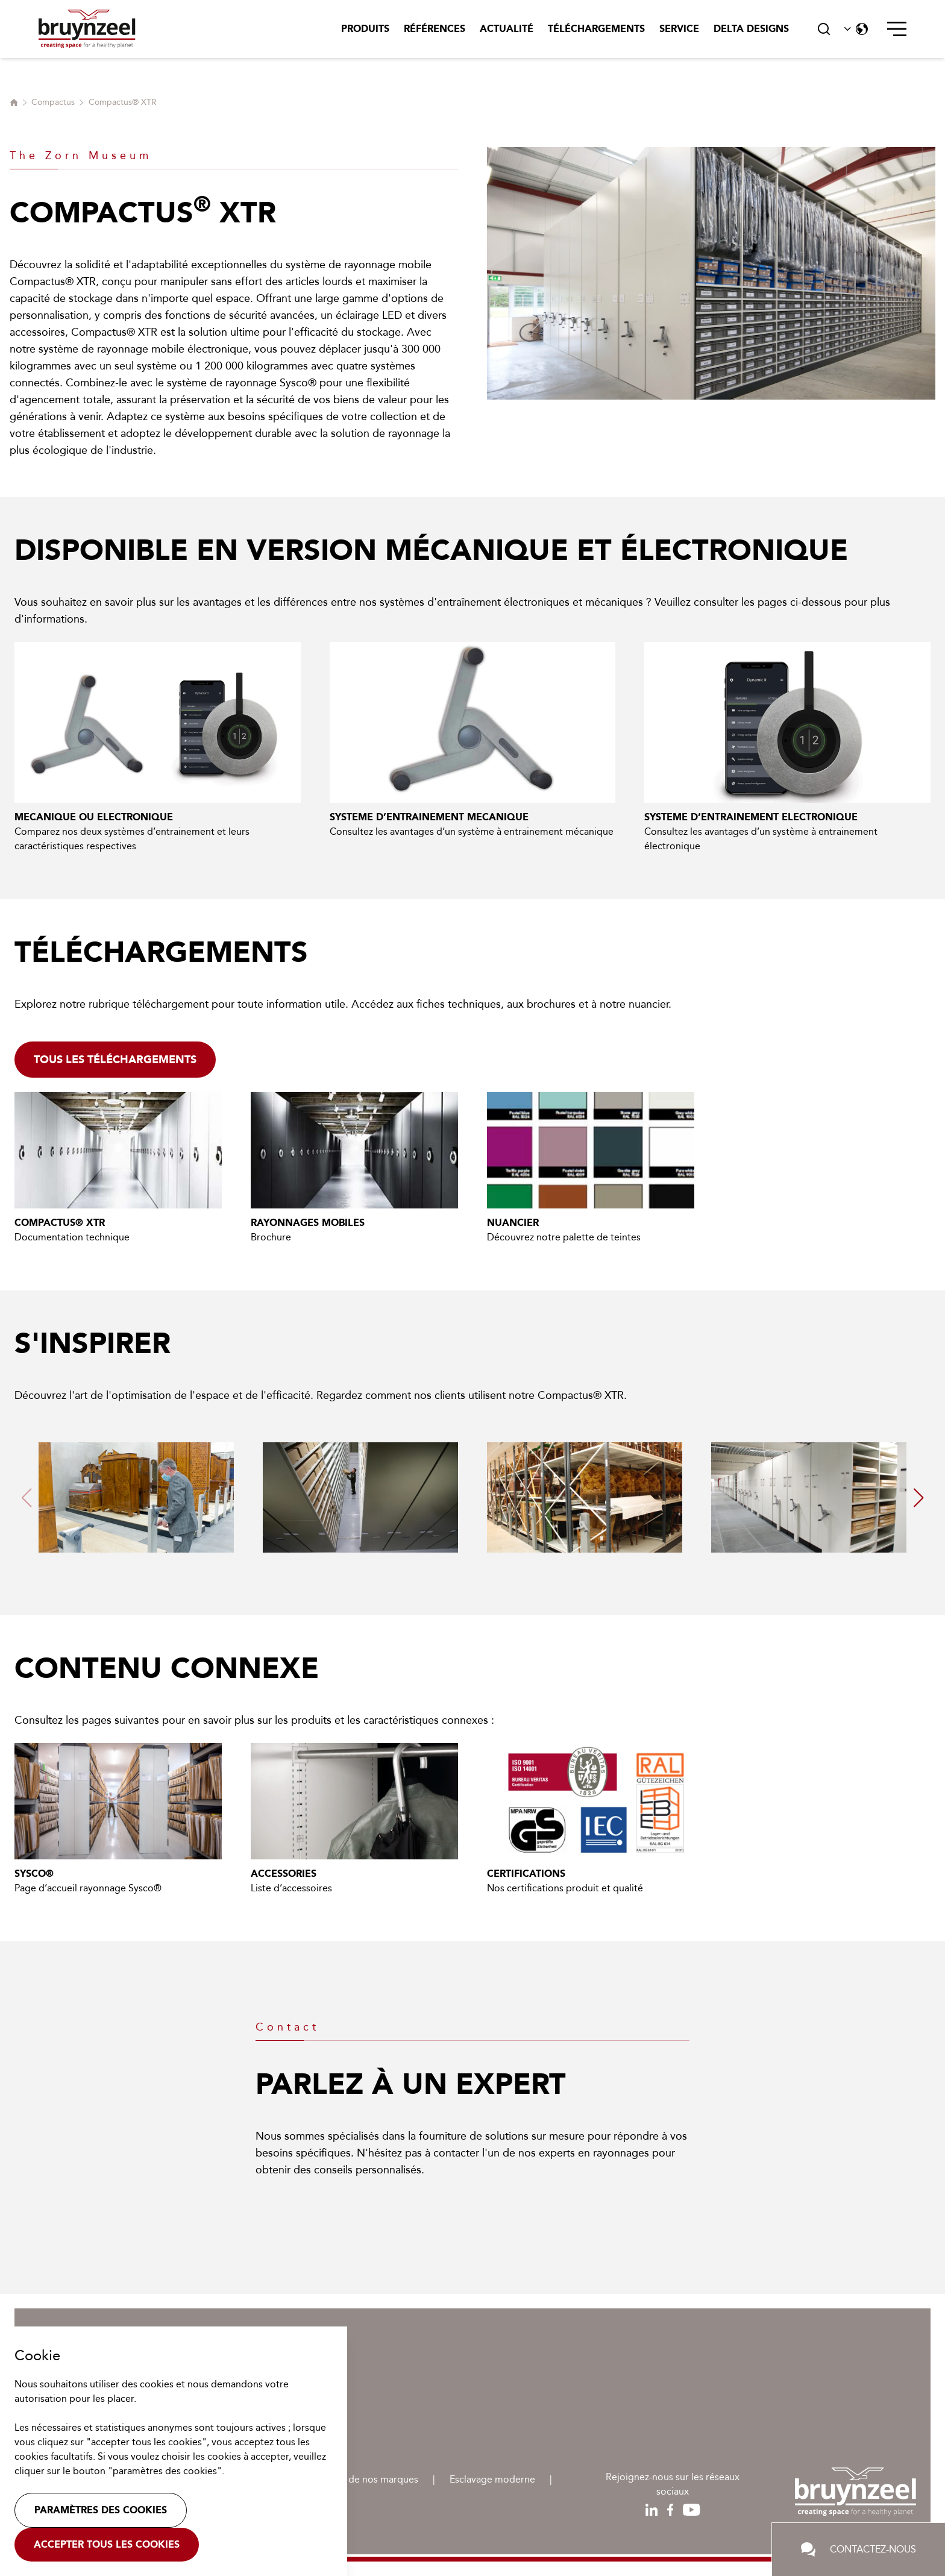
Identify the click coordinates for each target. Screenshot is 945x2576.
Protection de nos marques (359, 2479)
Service (679, 28)
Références (434, 28)
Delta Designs (751, 28)
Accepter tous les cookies (107, 2544)
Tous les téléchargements (115, 1059)
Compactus (53, 102)
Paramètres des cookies (100, 2510)
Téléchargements (596, 28)
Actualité (506, 28)
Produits (365, 28)
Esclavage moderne (492, 2479)
